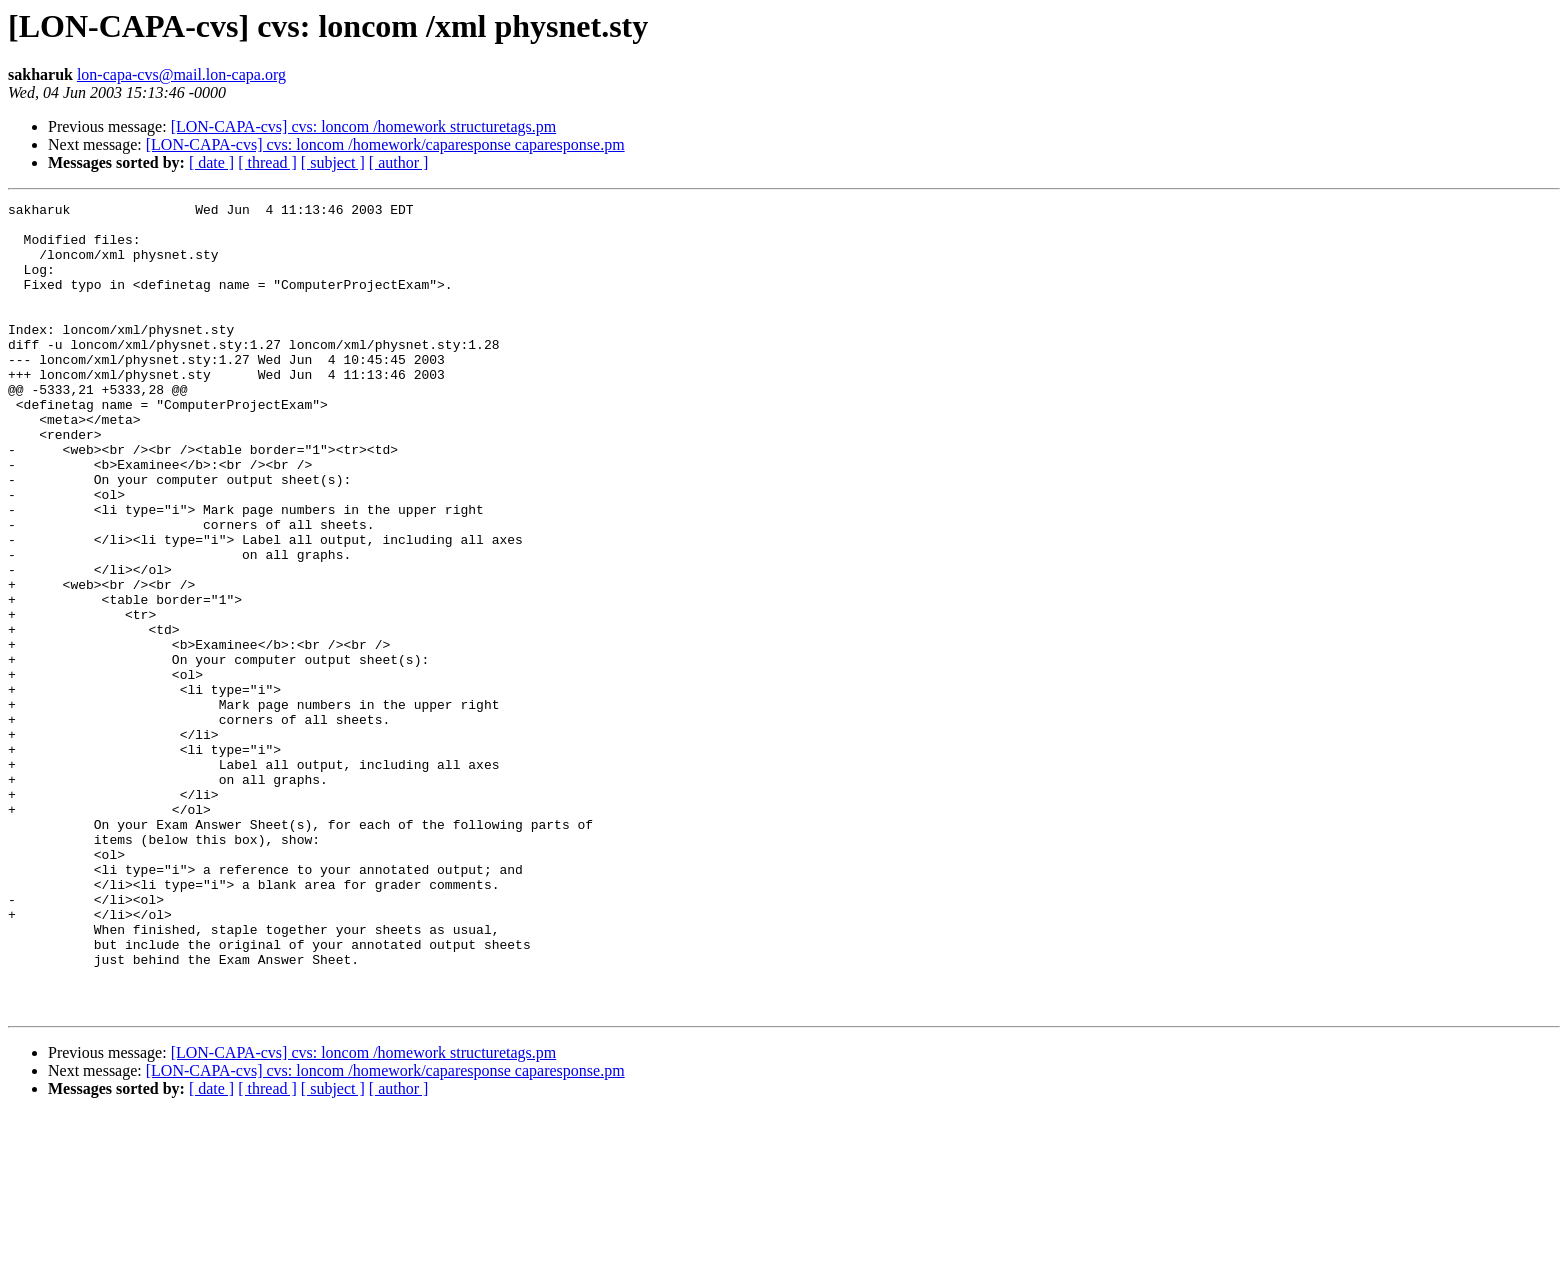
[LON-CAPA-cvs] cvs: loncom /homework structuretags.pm (364, 126)
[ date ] (211, 162)
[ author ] (399, 162)
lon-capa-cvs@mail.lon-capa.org (181, 74)
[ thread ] (267, 162)
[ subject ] (333, 162)
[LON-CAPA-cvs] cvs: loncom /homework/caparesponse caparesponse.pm (385, 144)
